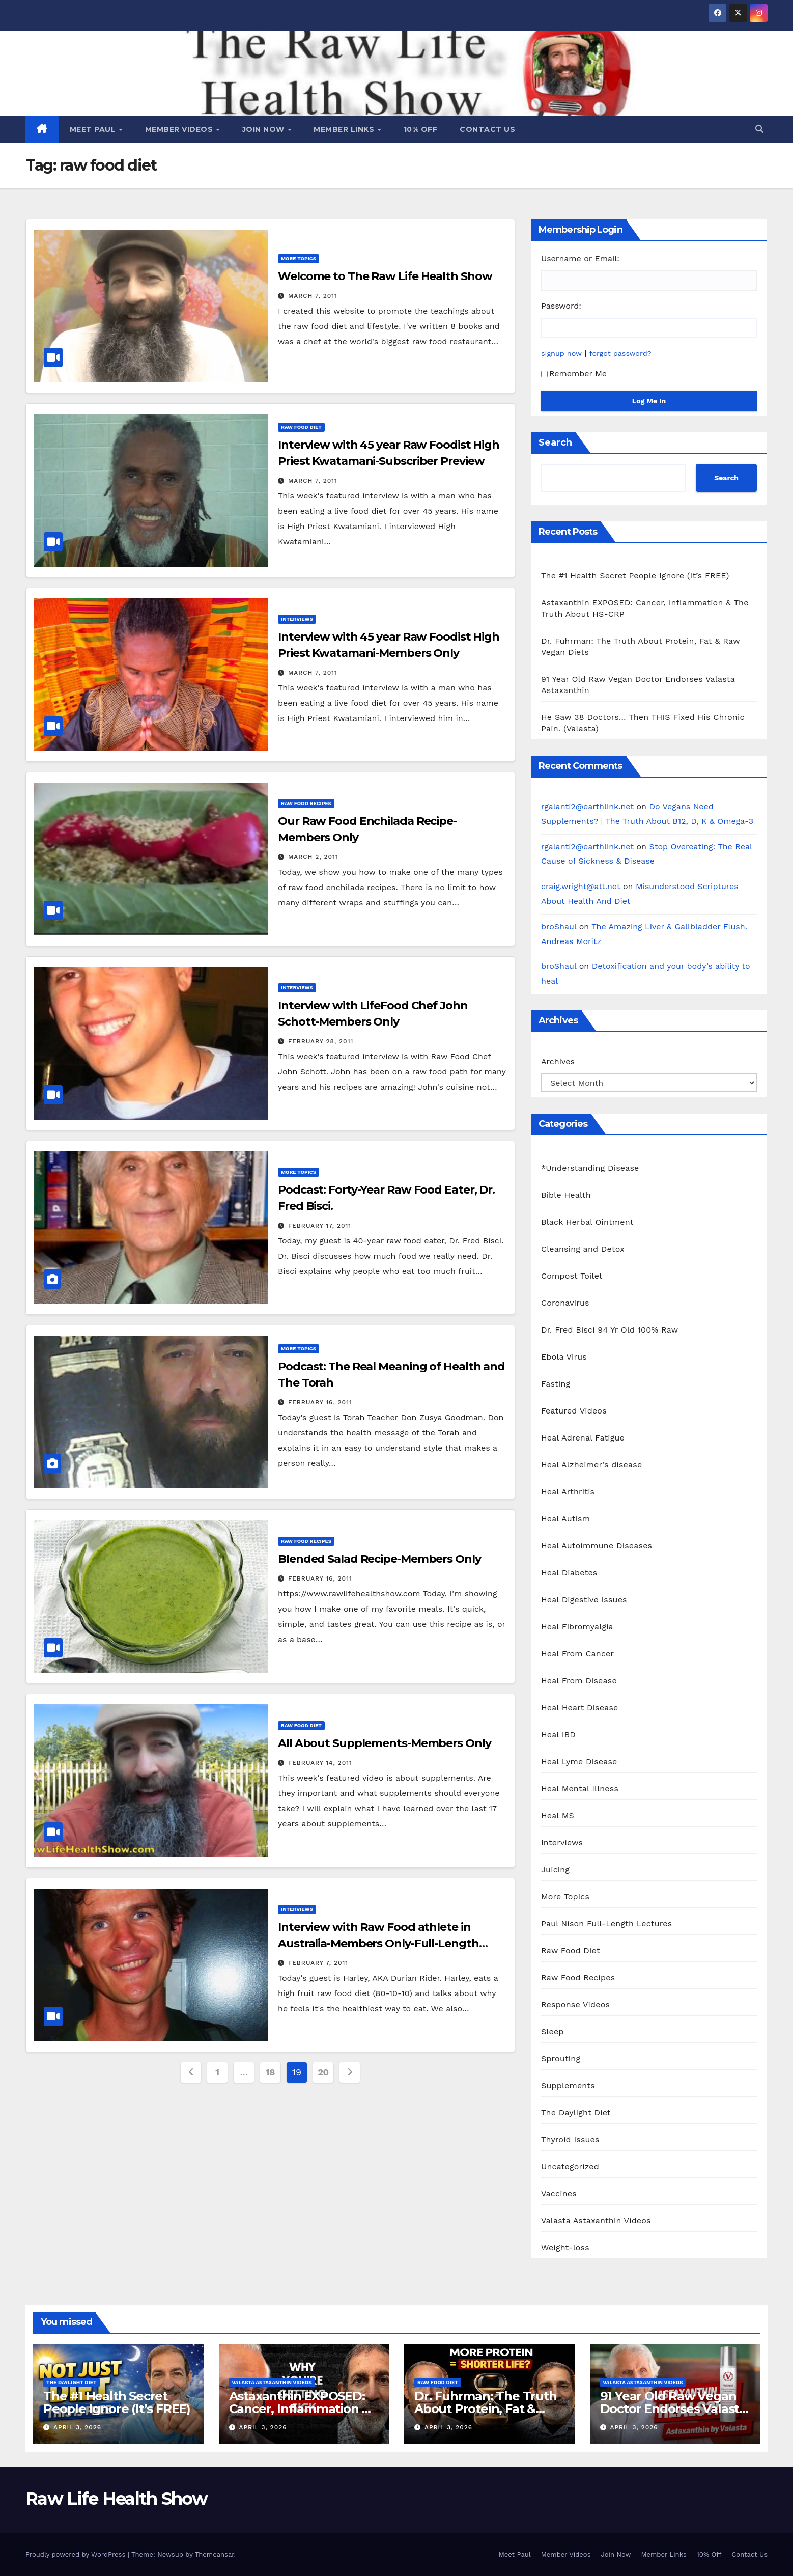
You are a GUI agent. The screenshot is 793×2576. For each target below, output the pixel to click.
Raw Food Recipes (306, 803)
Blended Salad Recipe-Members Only (379, 1559)
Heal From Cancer (577, 1653)
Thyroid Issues (570, 2139)
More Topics (298, 258)
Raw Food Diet (301, 427)
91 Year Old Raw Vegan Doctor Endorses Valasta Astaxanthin (673, 2409)
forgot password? (620, 353)
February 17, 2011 (319, 1225)
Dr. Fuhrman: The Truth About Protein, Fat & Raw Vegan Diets (485, 2409)
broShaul (558, 926)
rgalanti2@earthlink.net (587, 806)
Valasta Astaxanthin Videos (596, 2220)
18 (270, 2072)
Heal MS (557, 1815)
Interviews (297, 619)
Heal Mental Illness (579, 1788)
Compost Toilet (572, 1276)
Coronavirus (565, 1303)
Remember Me (574, 373)
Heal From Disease (579, 1680)
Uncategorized (570, 2166)
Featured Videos (574, 1411)
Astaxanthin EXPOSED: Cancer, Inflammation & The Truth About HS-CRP (303, 2409)
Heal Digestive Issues (584, 1599)
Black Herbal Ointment (587, 1222)
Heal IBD (558, 1734)
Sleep (552, 2031)
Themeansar (214, 2554)
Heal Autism (565, 1519)
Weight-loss (565, 2247)
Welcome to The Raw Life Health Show (385, 276)
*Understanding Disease (590, 1168)
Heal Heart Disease (579, 1707)
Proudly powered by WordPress (76, 2554)
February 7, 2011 (318, 1962)
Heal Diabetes (569, 1572)
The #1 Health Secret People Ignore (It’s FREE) (635, 575)
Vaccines (559, 2193)
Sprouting (560, 2058)
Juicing (555, 1869)
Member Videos (180, 129)
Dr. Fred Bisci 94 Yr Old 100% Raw (609, 1330)
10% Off (421, 129)
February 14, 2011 (320, 1762)
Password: (561, 306)
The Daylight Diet (576, 2112)
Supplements (568, 2085)
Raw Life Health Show (116, 2498)
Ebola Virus (564, 1357)
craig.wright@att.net (580, 886)
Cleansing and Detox (583, 1249)
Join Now (264, 129)
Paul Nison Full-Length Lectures (606, 1923)
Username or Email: (580, 258)
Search (555, 442)
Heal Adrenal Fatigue (583, 1438)
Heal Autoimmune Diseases (596, 1545)
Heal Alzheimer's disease (591, 1465)
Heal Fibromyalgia (577, 1626)
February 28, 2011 (320, 1041)
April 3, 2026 (77, 2427)
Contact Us (487, 129)
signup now (561, 353)
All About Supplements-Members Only (384, 1743)
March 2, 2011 (313, 857)
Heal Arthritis (567, 1492)
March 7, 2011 (312, 295)
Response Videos (575, 2004)
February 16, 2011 (320, 1402)
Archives (558, 1061)
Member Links (345, 129)
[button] (759, 129)
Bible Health (566, 1195)
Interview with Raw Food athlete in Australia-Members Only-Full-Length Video (378, 1943)
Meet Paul (94, 129)
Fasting (555, 1384)
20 (323, 2072)
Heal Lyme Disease (579, 1761)
